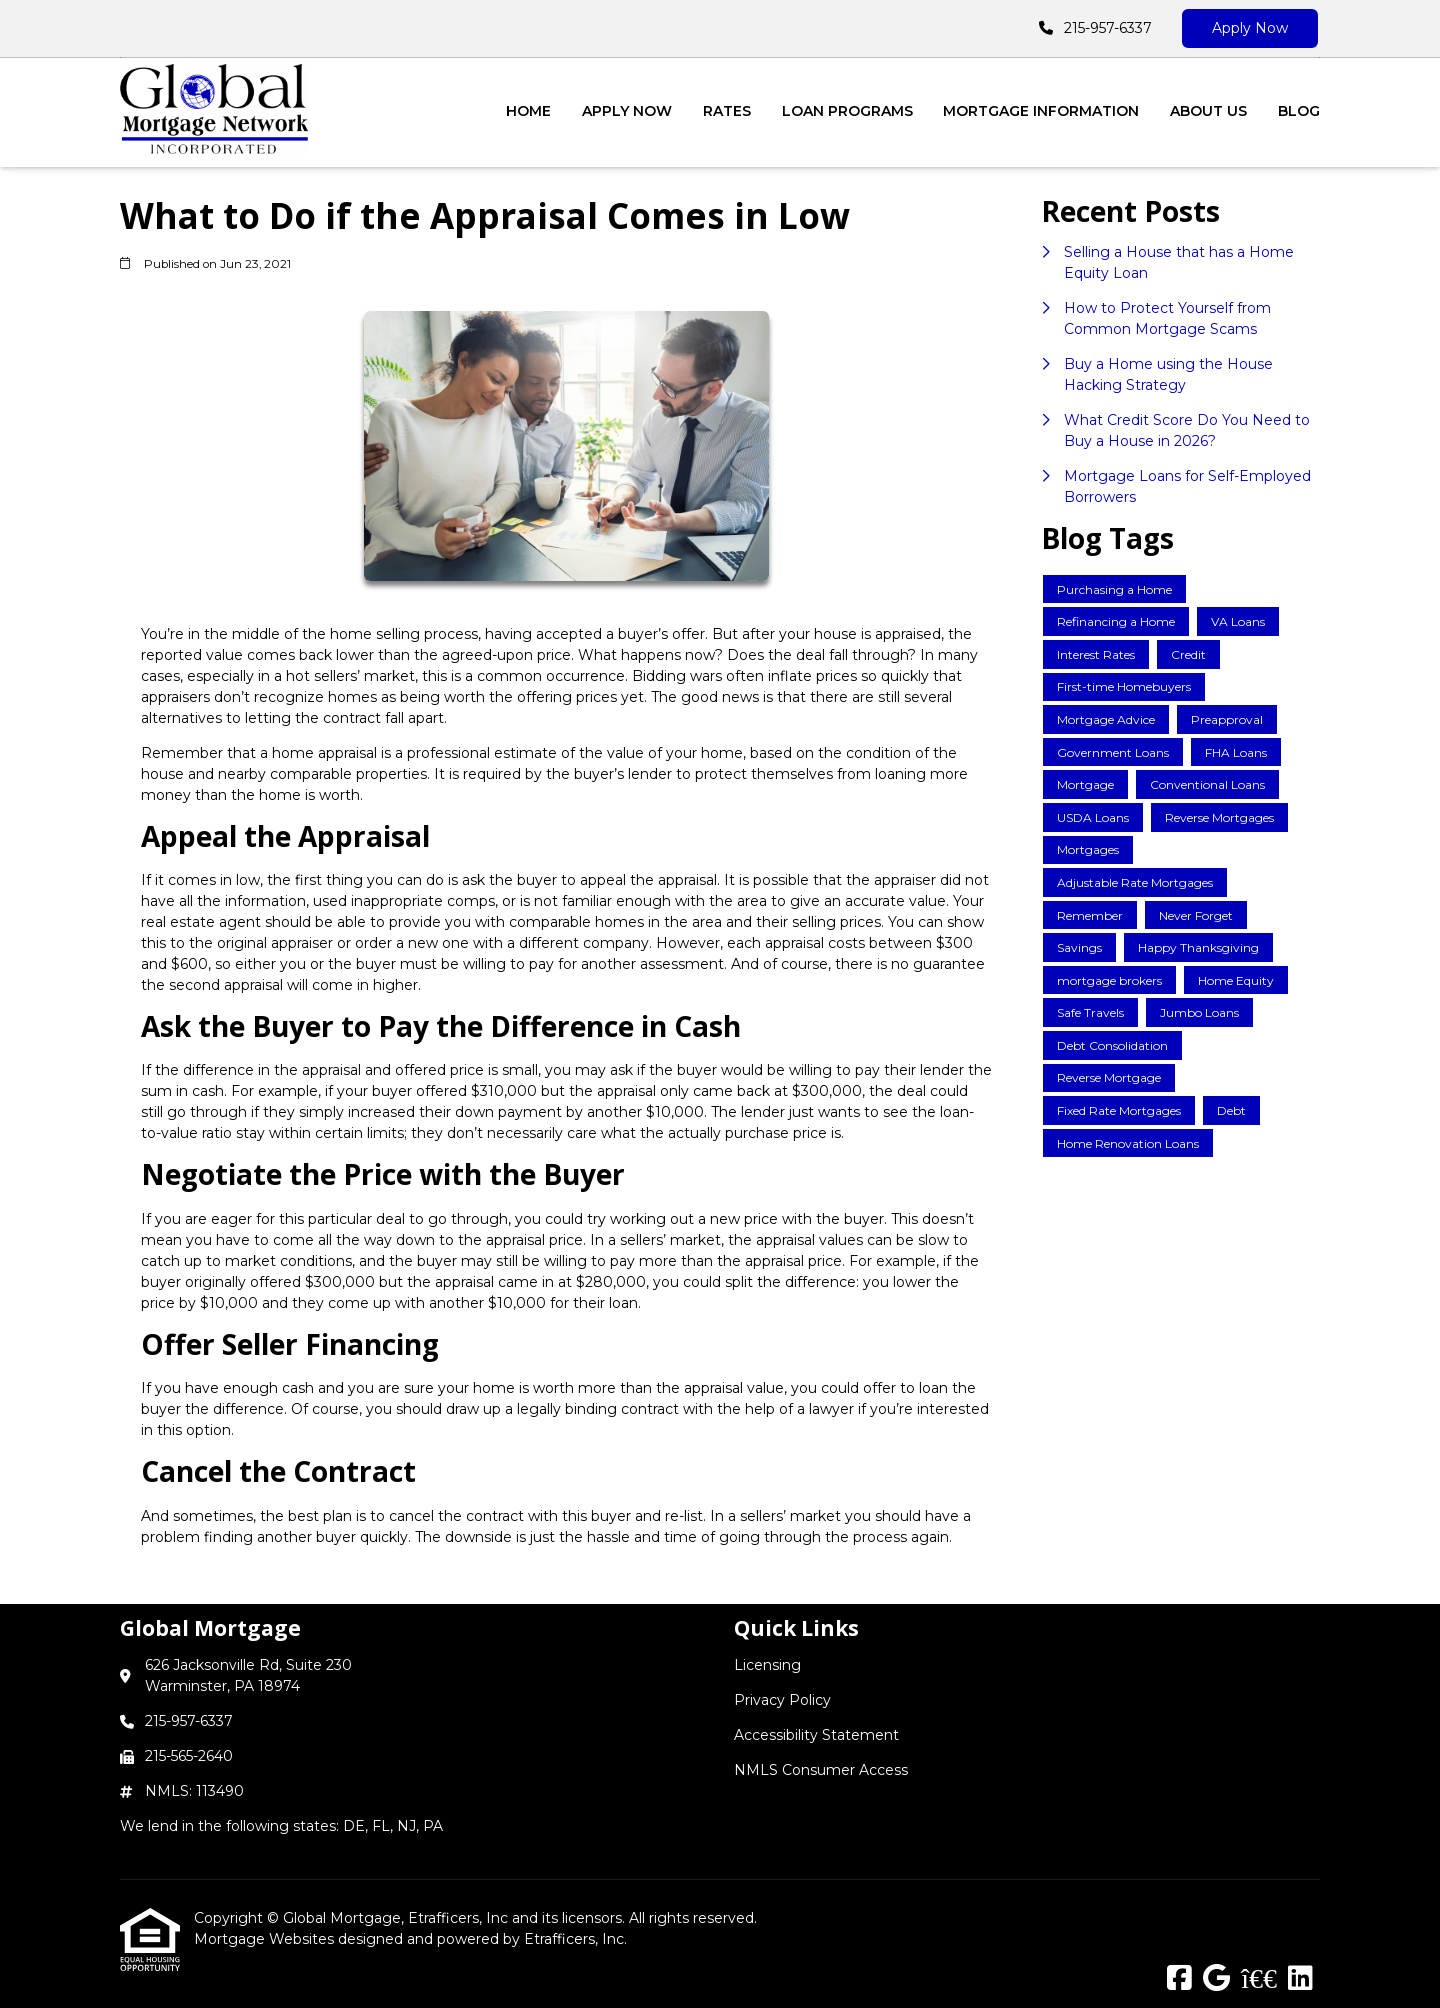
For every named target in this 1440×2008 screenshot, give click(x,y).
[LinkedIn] (1300, 1979)
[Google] (1216, 1979)
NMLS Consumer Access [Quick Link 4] (821, 1770)
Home (528, 111)
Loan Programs (847, 111)
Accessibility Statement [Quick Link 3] (816, 1735)
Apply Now (1250, 28)
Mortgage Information (1041, 111)
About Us (1208, 111)
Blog (1299, 111)
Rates (727, 111)
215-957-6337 (1108, 28)
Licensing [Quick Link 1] (767, 1665)
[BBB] (1259, 1979)
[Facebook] (1179, 1979)
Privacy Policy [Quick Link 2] (782, 1700)
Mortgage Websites (266, 1939)
